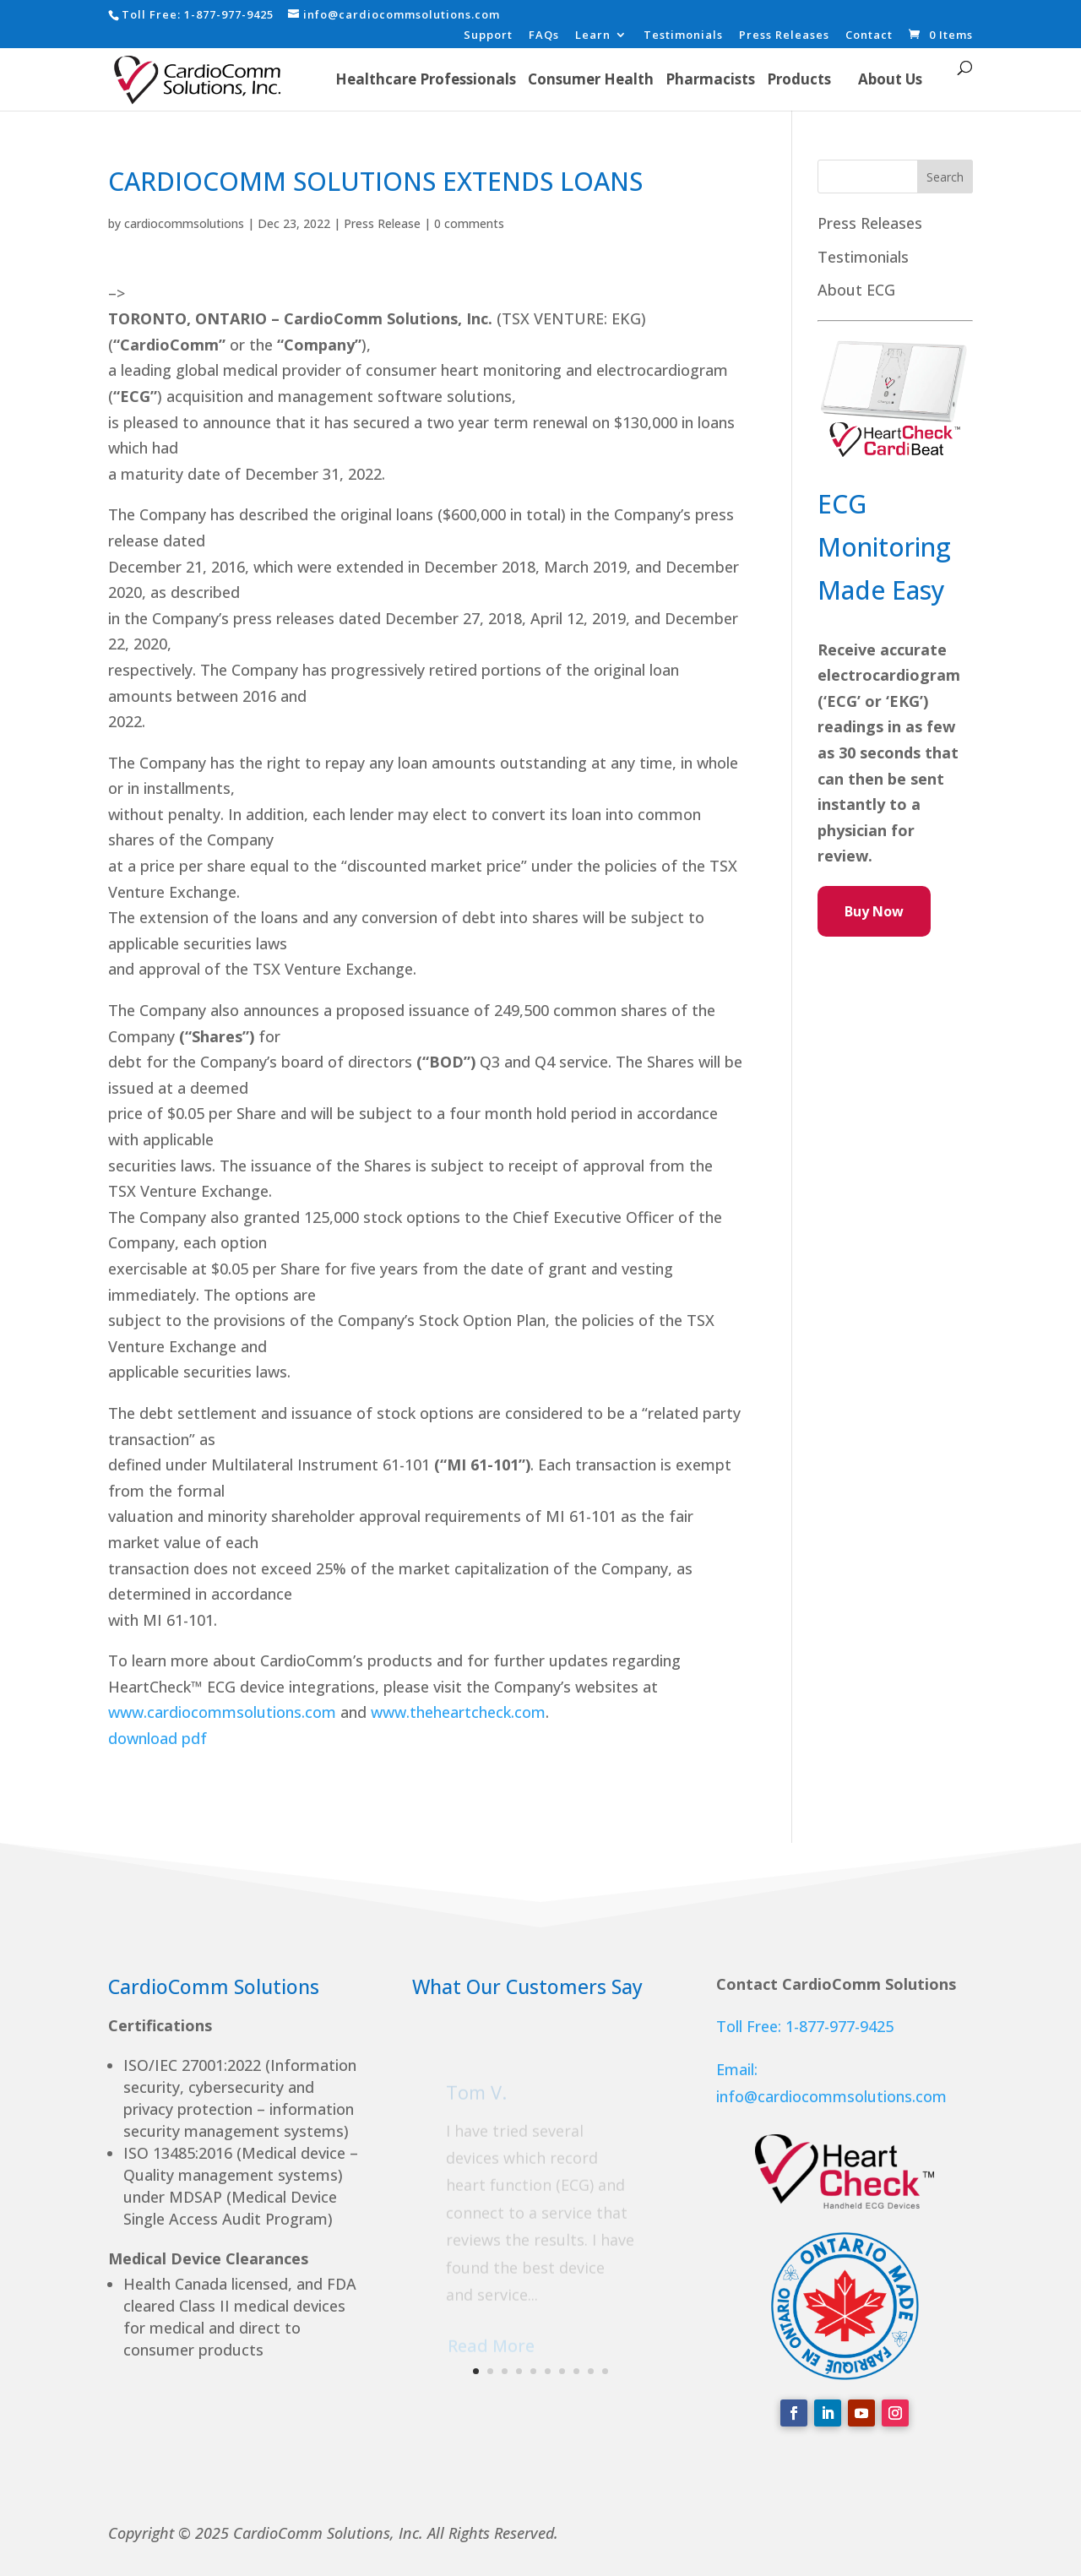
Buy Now (874, 911)
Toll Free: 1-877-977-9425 (805, 2026)
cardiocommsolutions (184, 223)
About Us (890, 79)
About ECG (856, 290)
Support (488, 36)
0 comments (469, 223)
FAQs (544, 36)
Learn (593, 36)
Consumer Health (591, 79)
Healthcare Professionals (425, 79)
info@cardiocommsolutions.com (831, 2096)
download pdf (159, 1738)
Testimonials (683, 36)
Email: (737, 2069)
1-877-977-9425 (229, 14)
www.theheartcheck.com (458, 1712)
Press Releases (784, 36)
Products (799, 79)
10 (605, 2371)
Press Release (382, 223)
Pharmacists (710, 79)
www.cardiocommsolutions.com (222, 1712)
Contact (869, 36)
